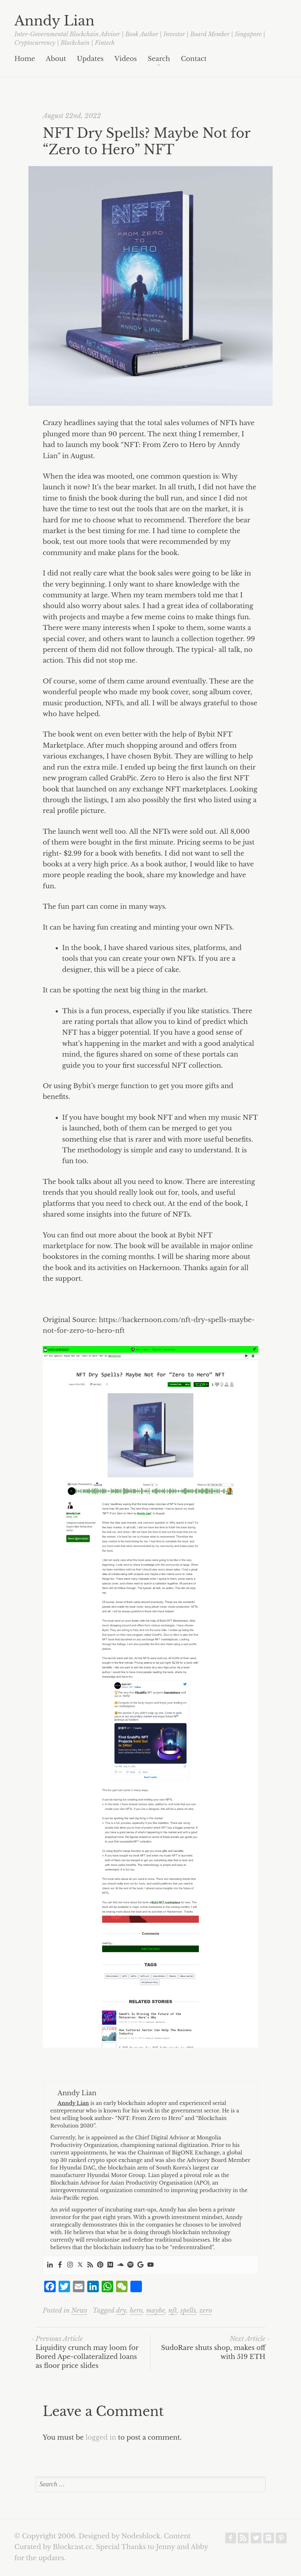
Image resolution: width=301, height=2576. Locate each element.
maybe (155, 2310)
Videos (126, 59)
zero (205, 2310)
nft (172, 2310)
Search (159, 59)
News (79, 2310)
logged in (100, 2437)
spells (188, 2310)
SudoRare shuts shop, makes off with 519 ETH (213, 2348)
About (56, 59)
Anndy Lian (54, 21)
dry (121, 2310)
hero (136, 2310)
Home (24, 59)
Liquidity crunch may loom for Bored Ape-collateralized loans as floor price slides (87, 2352)
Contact (194, 59)
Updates (90, 59)
